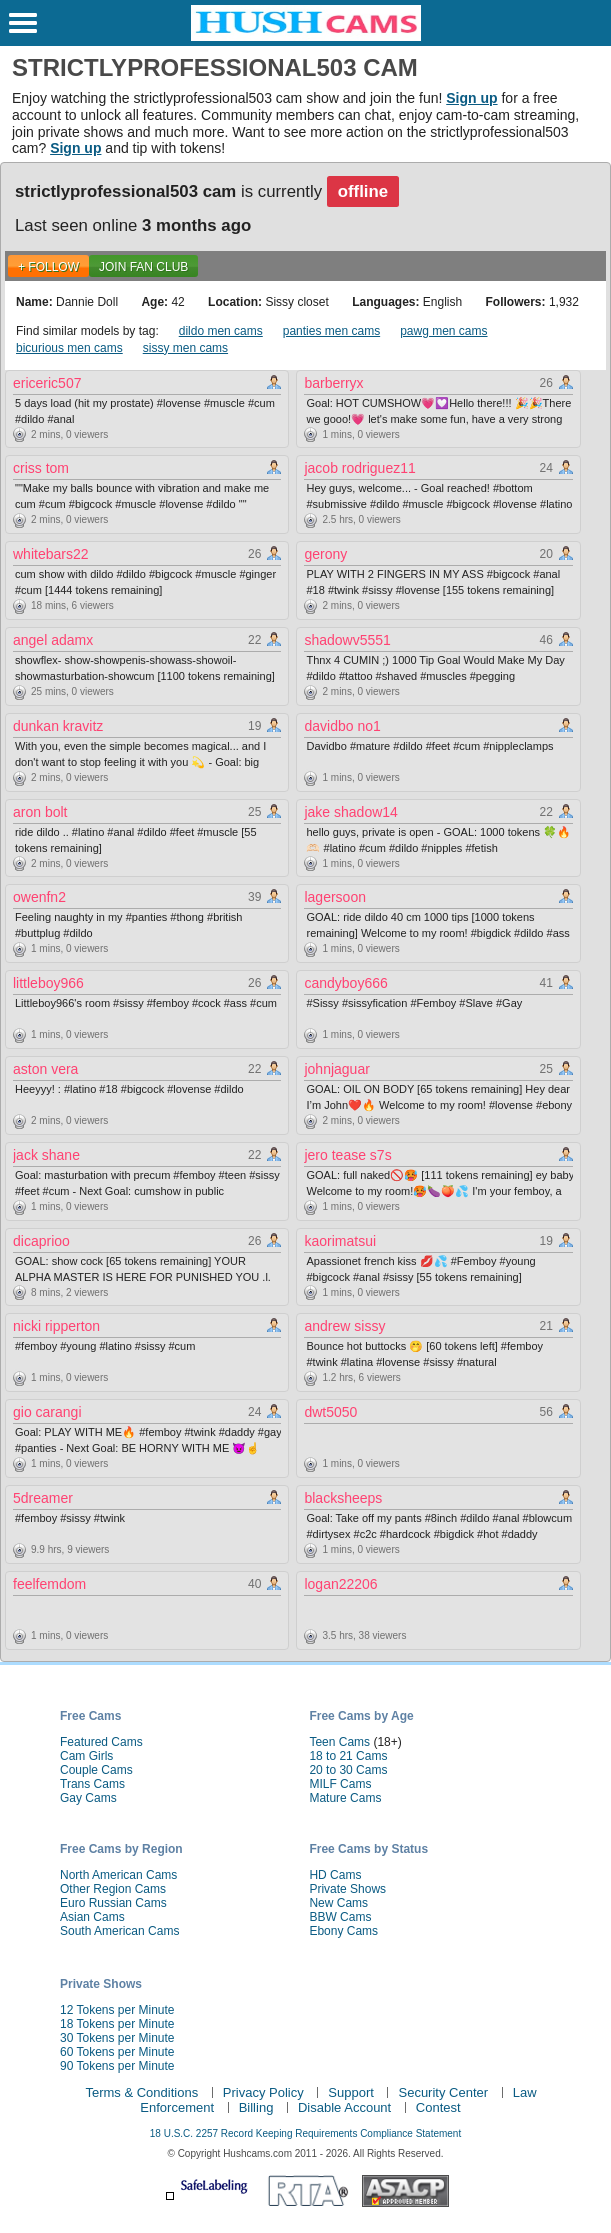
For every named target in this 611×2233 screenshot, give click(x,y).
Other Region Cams (113, 1889)
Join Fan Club (143, 267)
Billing (256, 2107)
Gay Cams (88, 1798)
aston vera (45, 1069)
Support (351, 2092)
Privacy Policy (263, 2092)
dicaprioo (41, 1241)
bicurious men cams (69, 348)
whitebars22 (51, 554)
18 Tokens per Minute (117, 2024)
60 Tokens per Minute (117, 2052)
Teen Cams (339, 1742)
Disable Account (344, 2107)
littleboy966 (48, 983)
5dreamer (43, 1498)
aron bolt (40, 812)
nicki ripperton (56, 1326)
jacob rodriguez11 (359, 468)
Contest (438, 2107)
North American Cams (118, 1875)
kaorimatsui (340, 1241)
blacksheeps (343, 1498)
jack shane (46, 1155)
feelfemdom (49, 1584)
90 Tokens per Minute (117, 2066)
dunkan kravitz (58, 726)
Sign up (471, 98)
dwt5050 (330, 1412)
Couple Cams (96, 1770)
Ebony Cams (343, 1931)
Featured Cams (101, 1742)
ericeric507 (47, 383)
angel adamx (53, 640)
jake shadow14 (350, 812)
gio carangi (47, 1412)
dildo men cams (221, 331)
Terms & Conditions (141, 2092)
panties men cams (331, 331)
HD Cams (335, 1875)
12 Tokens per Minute (117, 2010)
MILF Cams (340, 1784)
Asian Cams (92, 1917)
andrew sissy (344, 1326)
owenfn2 (39, 897)
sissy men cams (185, 348)
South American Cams (119, 1931)
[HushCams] (306, 37)
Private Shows (347, 1889)
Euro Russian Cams (113, 1903)
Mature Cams (345, 1798)
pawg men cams (443, 331)
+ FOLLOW (48, 267)
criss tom (41, 468)
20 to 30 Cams (348, 1770)
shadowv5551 (347, 640)
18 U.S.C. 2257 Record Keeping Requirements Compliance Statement (305, 2133)
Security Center (443, 2092)
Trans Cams (92, 1784)
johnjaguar (336, 1069)
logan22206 (340, 1584)
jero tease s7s (347, 1155)
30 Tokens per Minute (117, 2038)
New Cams (338, 1903)
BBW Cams (340, 1917)
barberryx (333, 383)
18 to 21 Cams (348, 1756)
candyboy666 (345, 983)
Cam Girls (86, 1756)
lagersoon (335, 897)
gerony (325, 554)
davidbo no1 (342, 726)
